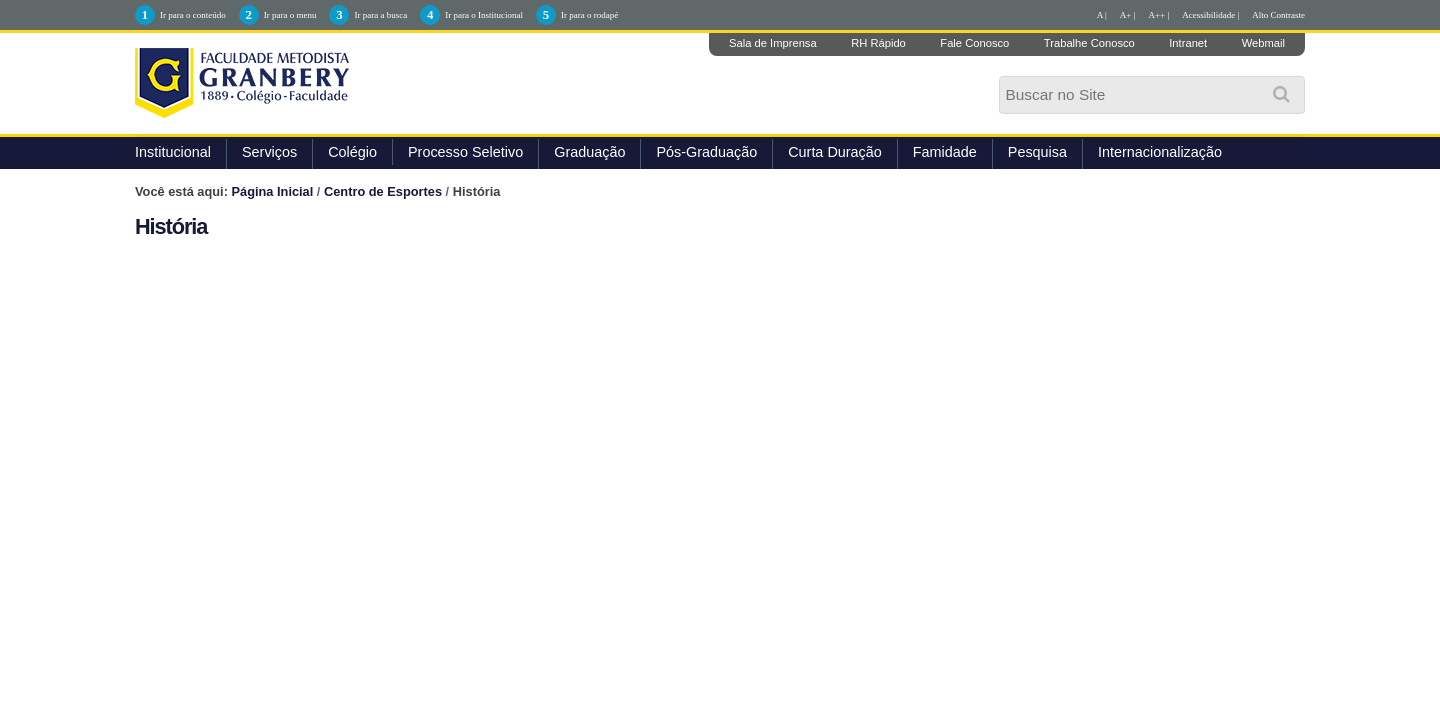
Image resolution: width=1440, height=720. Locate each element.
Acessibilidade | (1210, 15)
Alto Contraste (1278, 15)
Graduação (589, 152)
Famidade (945, 152)
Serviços (269, 152)
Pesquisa (1037, 152)
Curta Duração (835, 152)
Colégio (352, 152)
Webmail (1263, 43)
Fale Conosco (974, 43)
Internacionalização (1160, 152)
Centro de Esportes (383, 191)
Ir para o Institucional (484, 15)
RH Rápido (878, 43)
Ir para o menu (290, 15)
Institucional (173, 152)
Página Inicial (273, 191)
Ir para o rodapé (589, 15)
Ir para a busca (380, 15)
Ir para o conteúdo (193, 15)
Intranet (1188, 43)
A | (1102, 15)
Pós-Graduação (706, 152)
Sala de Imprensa (773, 43)
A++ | (1159, 15)
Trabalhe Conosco (1089, 43)
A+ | (1128, 15)
